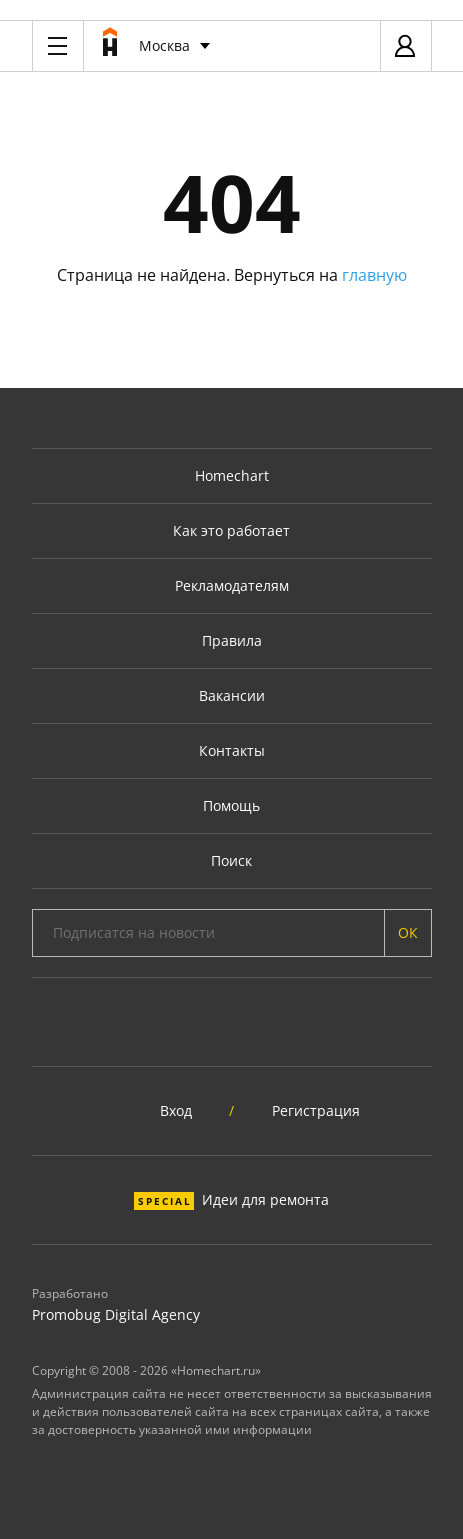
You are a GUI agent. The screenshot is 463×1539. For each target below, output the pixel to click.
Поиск (231, 860)
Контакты (232, 750)
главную (374, 275)
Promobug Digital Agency (116, 1314)
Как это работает (231, 530)
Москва (164, 45)
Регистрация (316, 1110)
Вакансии (232, 695)
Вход (176, 1110)
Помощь (231, 805)
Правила (232, 640)
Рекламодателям (232, 585)
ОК (408, 932)
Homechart (232, 475)
